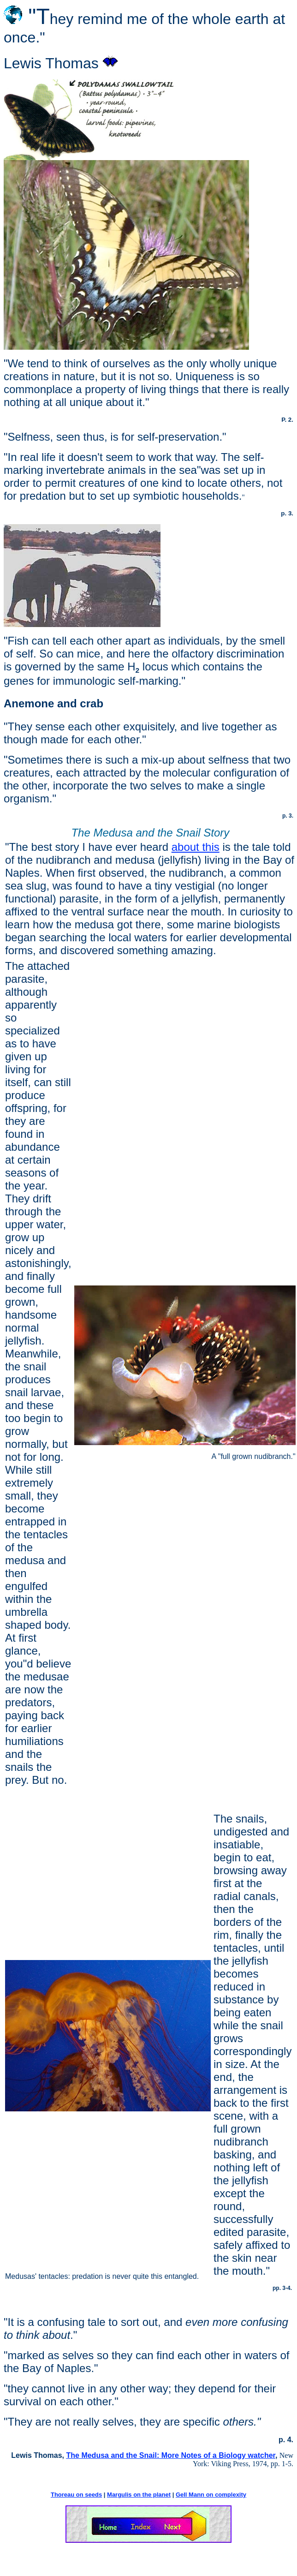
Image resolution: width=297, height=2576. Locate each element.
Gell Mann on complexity (211, 2494)
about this (196, 847)
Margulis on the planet (139, 2494)
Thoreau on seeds (76, 2494)
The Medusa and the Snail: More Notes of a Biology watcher (170, 2455)
